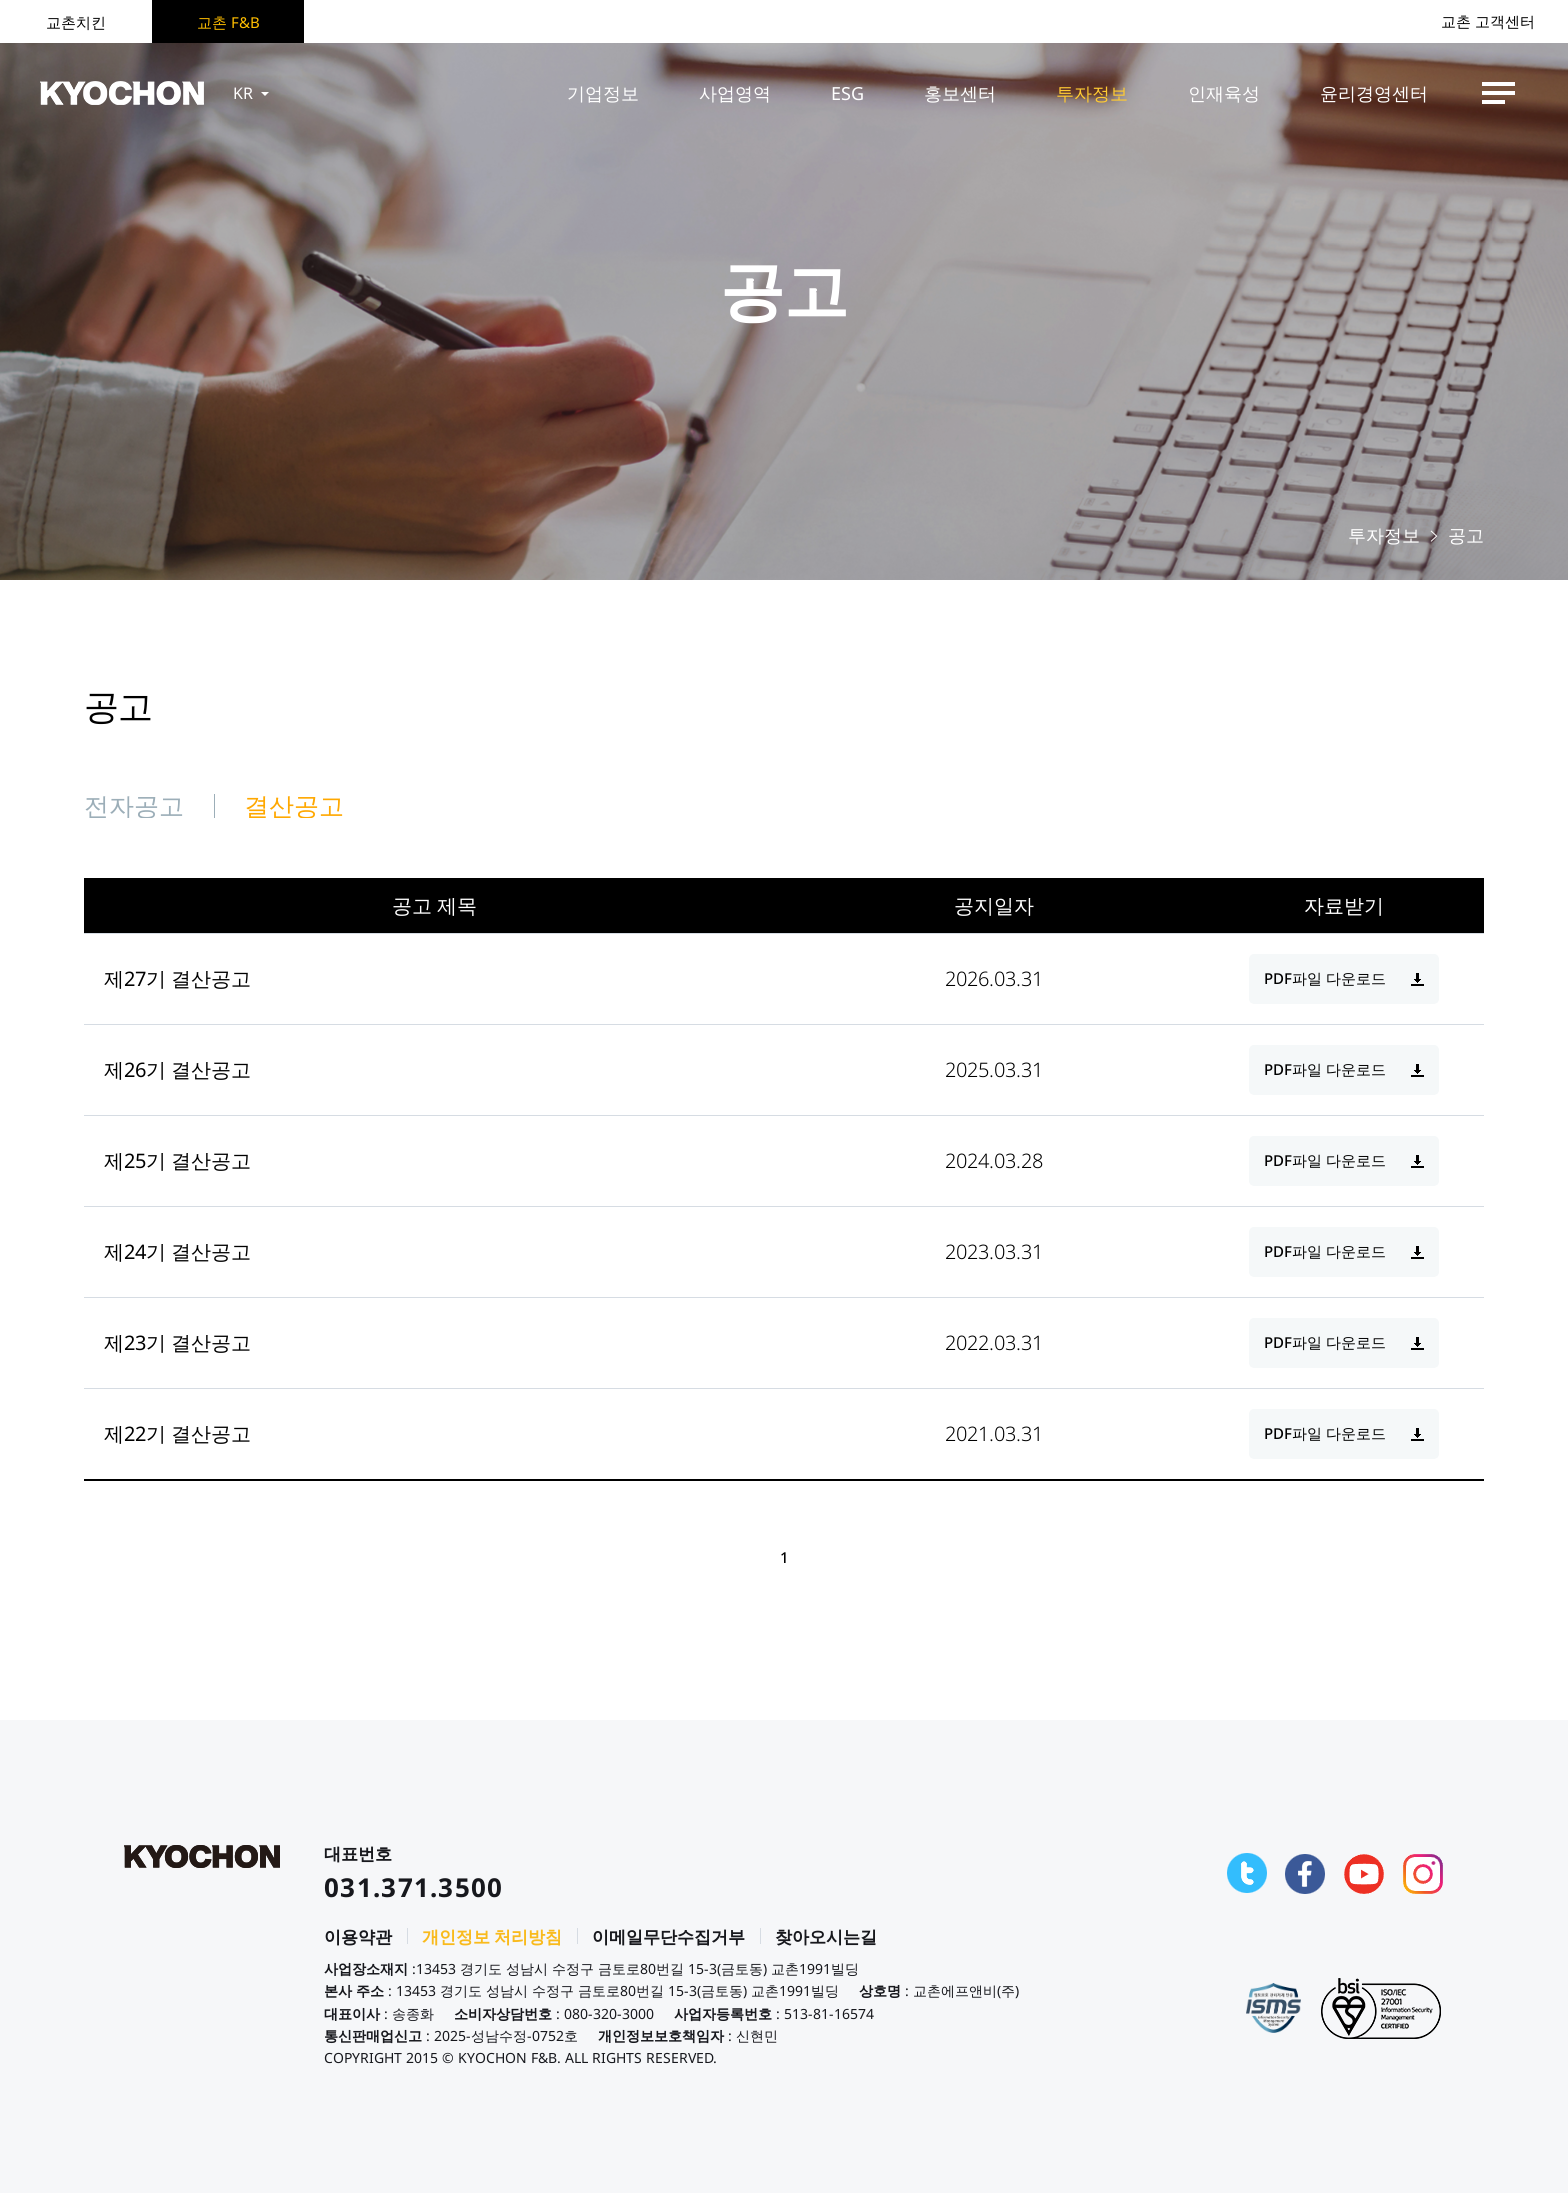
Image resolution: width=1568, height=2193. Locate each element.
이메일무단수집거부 (668, 1936)
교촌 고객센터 (1488, 21)
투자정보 (1092, 93)
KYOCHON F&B (122, 93)
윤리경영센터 (1374, 93)
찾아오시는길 (826, 1936)
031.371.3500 (414, 1887)
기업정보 (603, 93)
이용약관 (358, 1936)
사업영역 (735, 93)
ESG (847, 93)
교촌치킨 (76, 22)
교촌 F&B (228, 22)
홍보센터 (960, 93)
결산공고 (294, 805)
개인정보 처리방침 (492, 1936)
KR (253, 93)
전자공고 (134, 805)
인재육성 (1224, 93)
